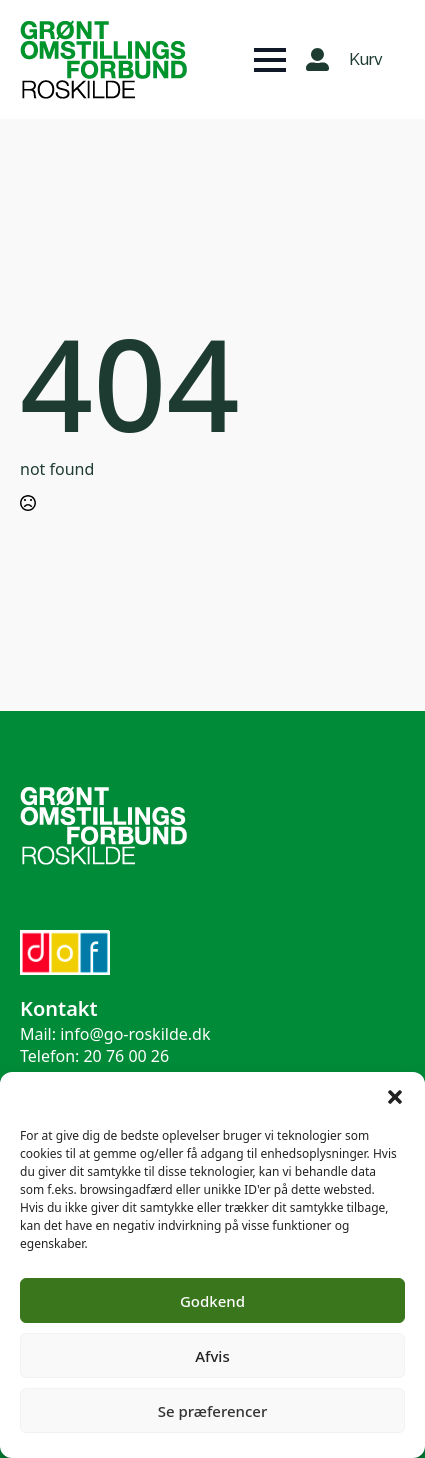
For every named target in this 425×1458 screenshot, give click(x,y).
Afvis (212, 1356)
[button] (395, 1097)
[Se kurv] (367, 60)
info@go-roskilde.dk (135, 1034)
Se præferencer (213, 1411)
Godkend (212, 1301)
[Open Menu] (270, 60)
